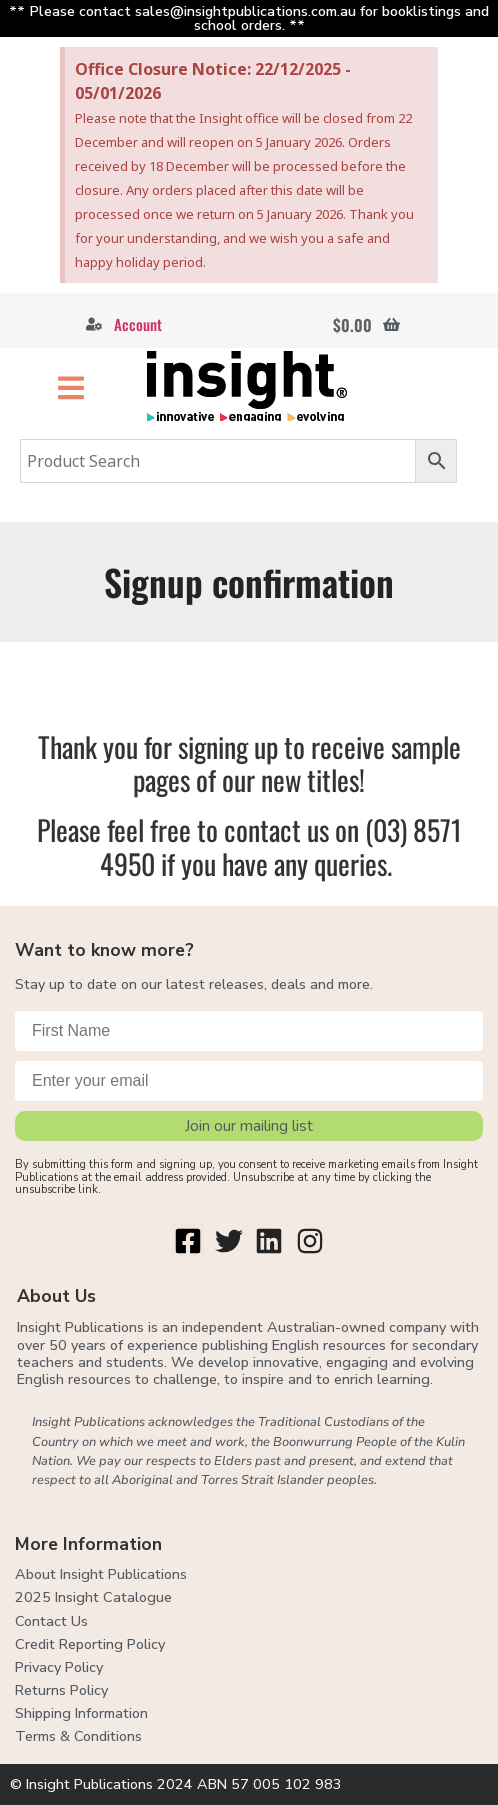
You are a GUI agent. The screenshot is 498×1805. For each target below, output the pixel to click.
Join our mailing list (249, 1126)
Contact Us (51, 1621)
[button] (71, 387)
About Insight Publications (101, 1574)
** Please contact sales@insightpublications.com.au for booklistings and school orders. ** (249, 18)
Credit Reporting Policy (90, 1644)
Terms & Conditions (78, 1736)
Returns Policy (61, 1690)
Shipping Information (81, 1713)
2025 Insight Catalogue (93, 1597)
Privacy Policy (59, 1667)
